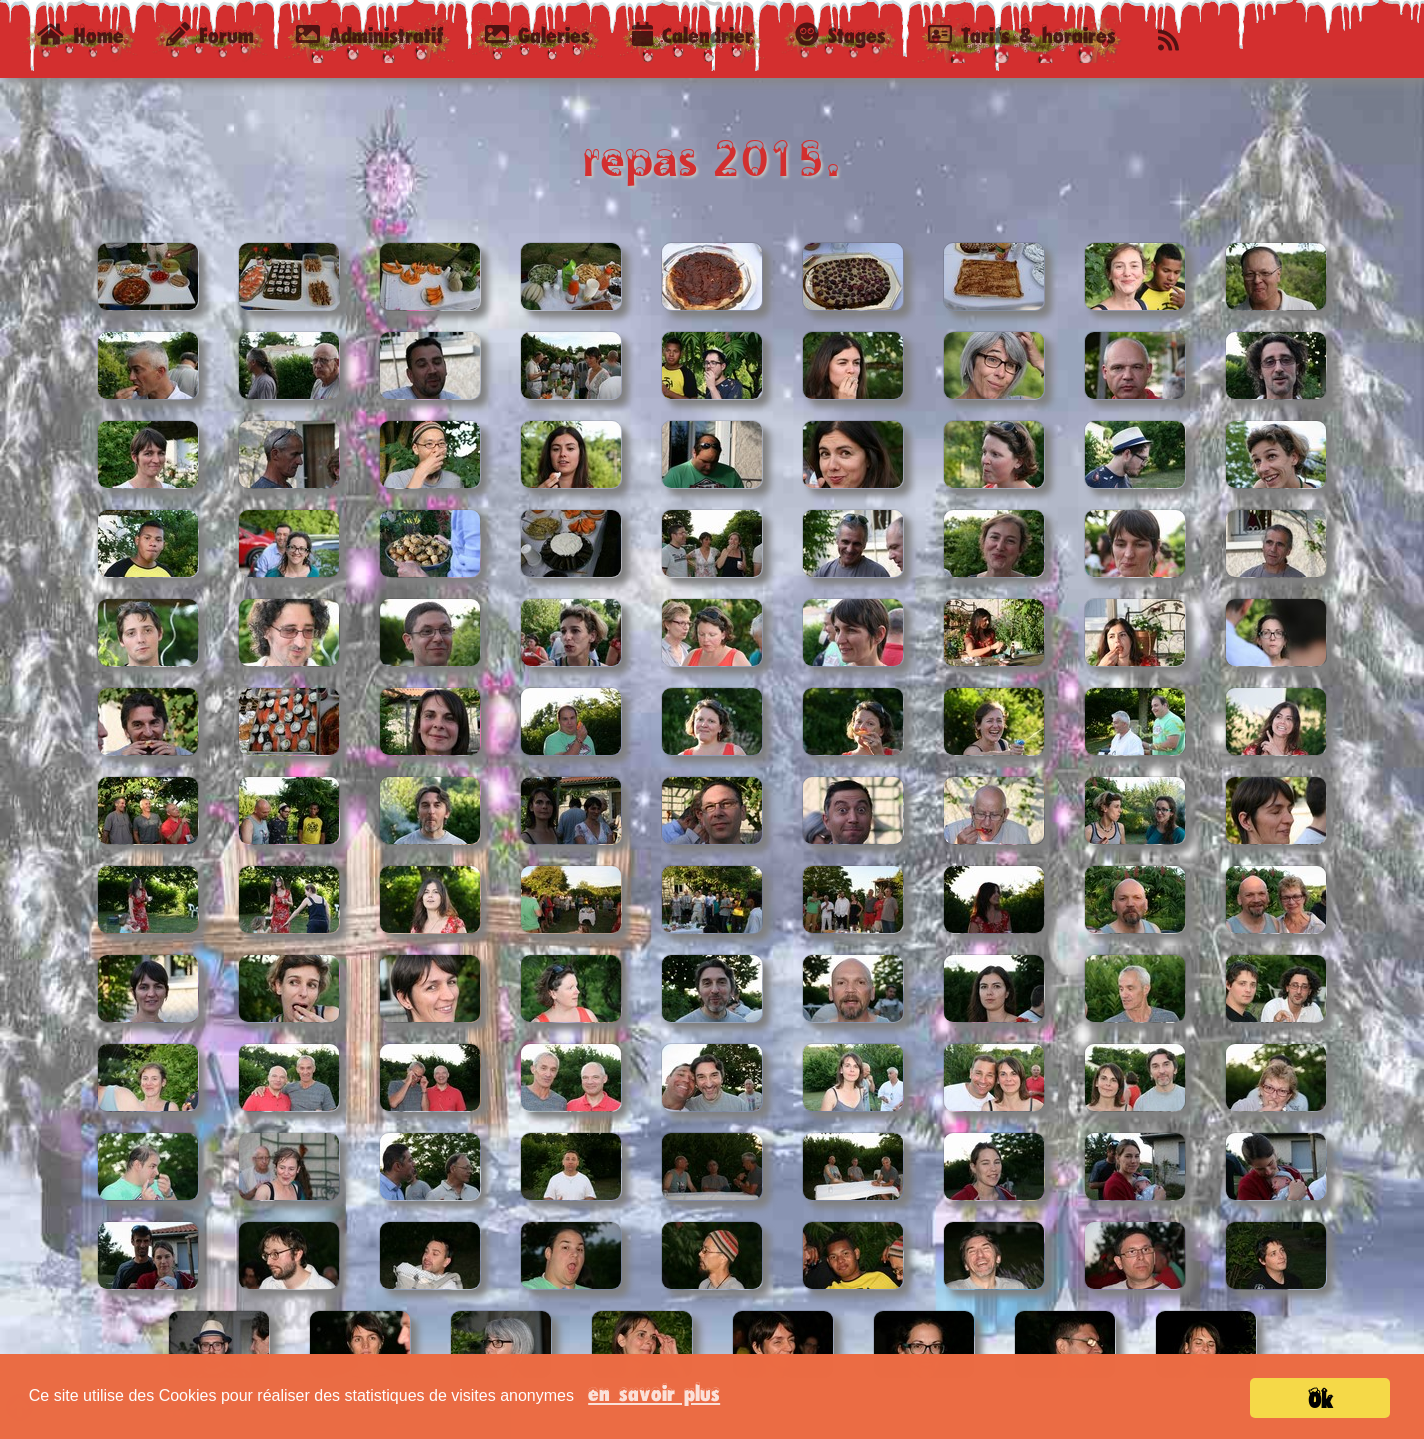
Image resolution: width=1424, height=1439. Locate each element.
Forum (210, 34)
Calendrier (692, 34)
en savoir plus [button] (654, 1392)
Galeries (537, 34)
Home (88, 33)
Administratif (369, 34)
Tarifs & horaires (1022, 34)
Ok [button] (1320, 1399)
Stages (840, 34)
